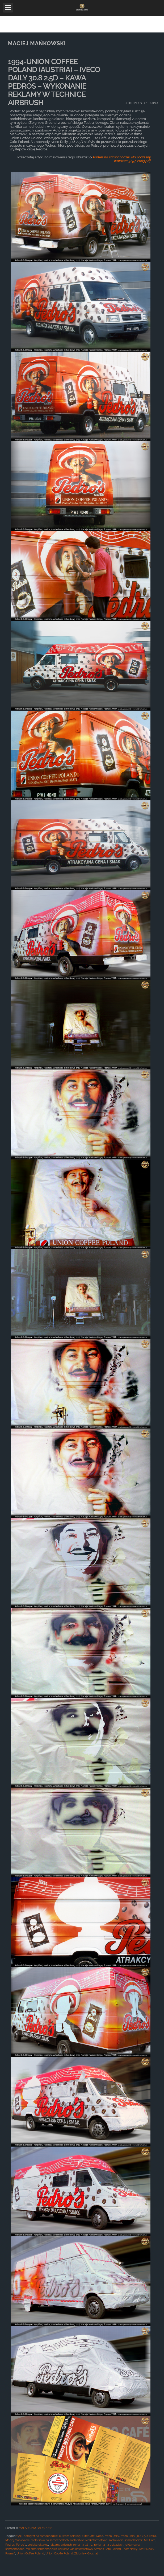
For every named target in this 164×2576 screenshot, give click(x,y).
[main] (82, 1304)
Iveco (99, 2536)
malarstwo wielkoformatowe (89, 2540)
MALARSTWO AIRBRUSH (36, 2528)
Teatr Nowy (129, 2549)
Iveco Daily (112, 2536)
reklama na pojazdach (108, 2544)
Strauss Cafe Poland (107, 2549)
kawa (152, 2536)
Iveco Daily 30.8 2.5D (134, 2536)
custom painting (70, 2536)
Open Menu (8, 8)
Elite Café (88, 2536)
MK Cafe (149, 2540)
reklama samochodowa (41, 2549)
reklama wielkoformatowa (75, 2549)
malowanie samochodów (125, 2540)
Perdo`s (21, 2544)
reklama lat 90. (83, 2544)
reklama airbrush (61, 2544)
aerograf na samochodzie (41, 2536)
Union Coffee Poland (30, 2553)
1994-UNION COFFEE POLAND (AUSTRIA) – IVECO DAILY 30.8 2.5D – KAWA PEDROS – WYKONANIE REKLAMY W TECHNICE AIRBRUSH (54, 82)
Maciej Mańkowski (17, 2540)
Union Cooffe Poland (59, 2553)
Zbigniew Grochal (86, 2553)
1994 (19, 2536)
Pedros (10, 2544)
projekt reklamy (37, 2544)
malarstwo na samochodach (50, 2540)
